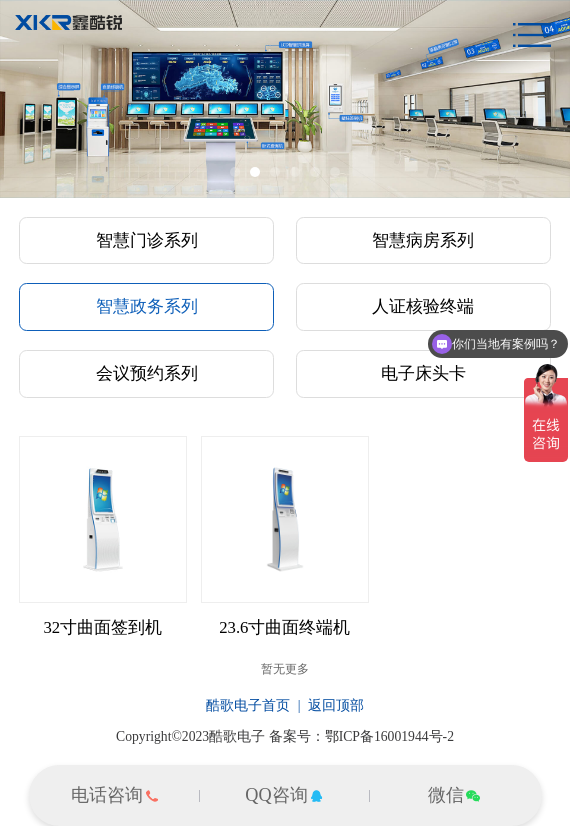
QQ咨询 (284, 795)
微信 (454, 795)
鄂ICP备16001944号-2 (389, 736)
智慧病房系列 (423, 240)
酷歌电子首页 (248, 705)
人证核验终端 (423, 306)
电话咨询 (115, 795)
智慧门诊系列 (147, 240)
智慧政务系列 (147, 306)
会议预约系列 (147, 373)
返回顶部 (336, 705)
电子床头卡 (423, 373)
